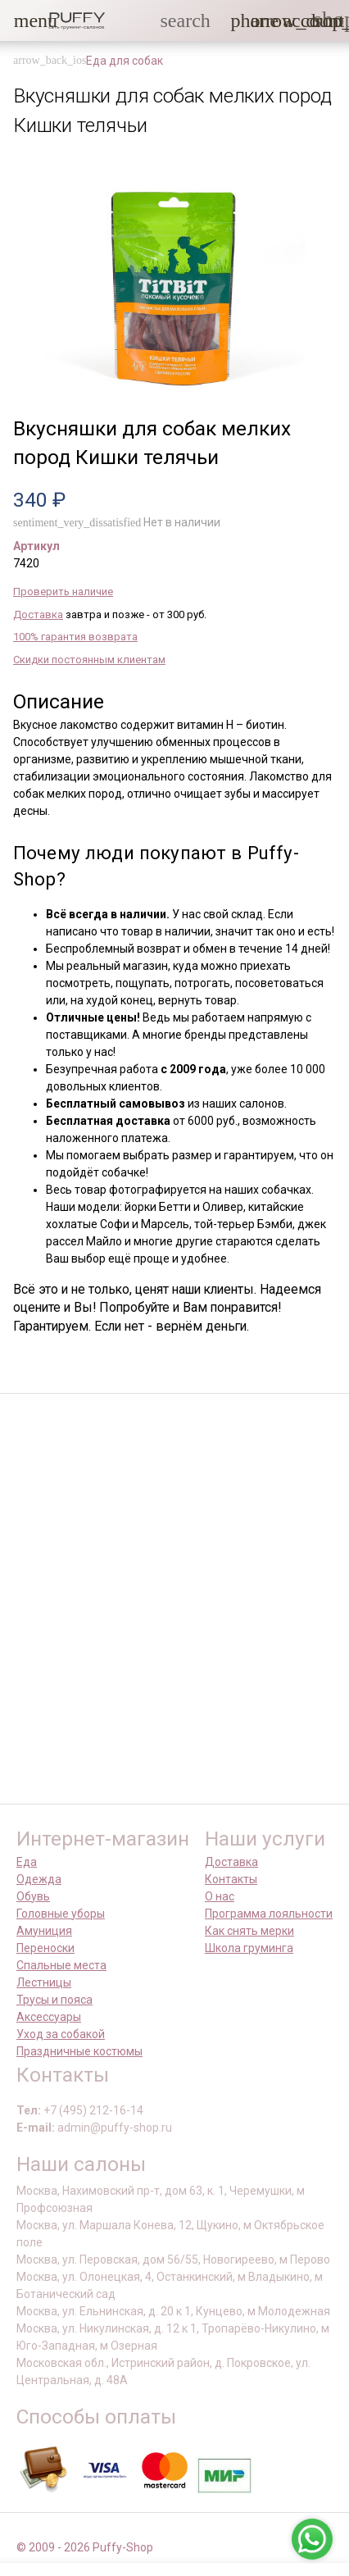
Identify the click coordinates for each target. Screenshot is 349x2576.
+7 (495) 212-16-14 (93, 2110)
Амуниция (44, 1930)
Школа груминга (249, 1948)
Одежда (38, 1879)
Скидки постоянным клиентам (89, 659)
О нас (219, 1896)
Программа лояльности (269, 1913)
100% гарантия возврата (75, 636)
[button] (24, 20)
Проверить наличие (63, 591)
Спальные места (61, 1965)
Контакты (231, 1879)
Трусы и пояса (54, 1999)
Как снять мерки (249, 1930)
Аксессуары (48, 2016)
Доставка (38, 614)
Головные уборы (60, 1913)
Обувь (33, 1896)
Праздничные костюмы (79, 2051)
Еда (26, 1861)
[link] (292, 20)
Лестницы (43, 1982)
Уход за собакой (60, 2034)
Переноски (45, 1948)
